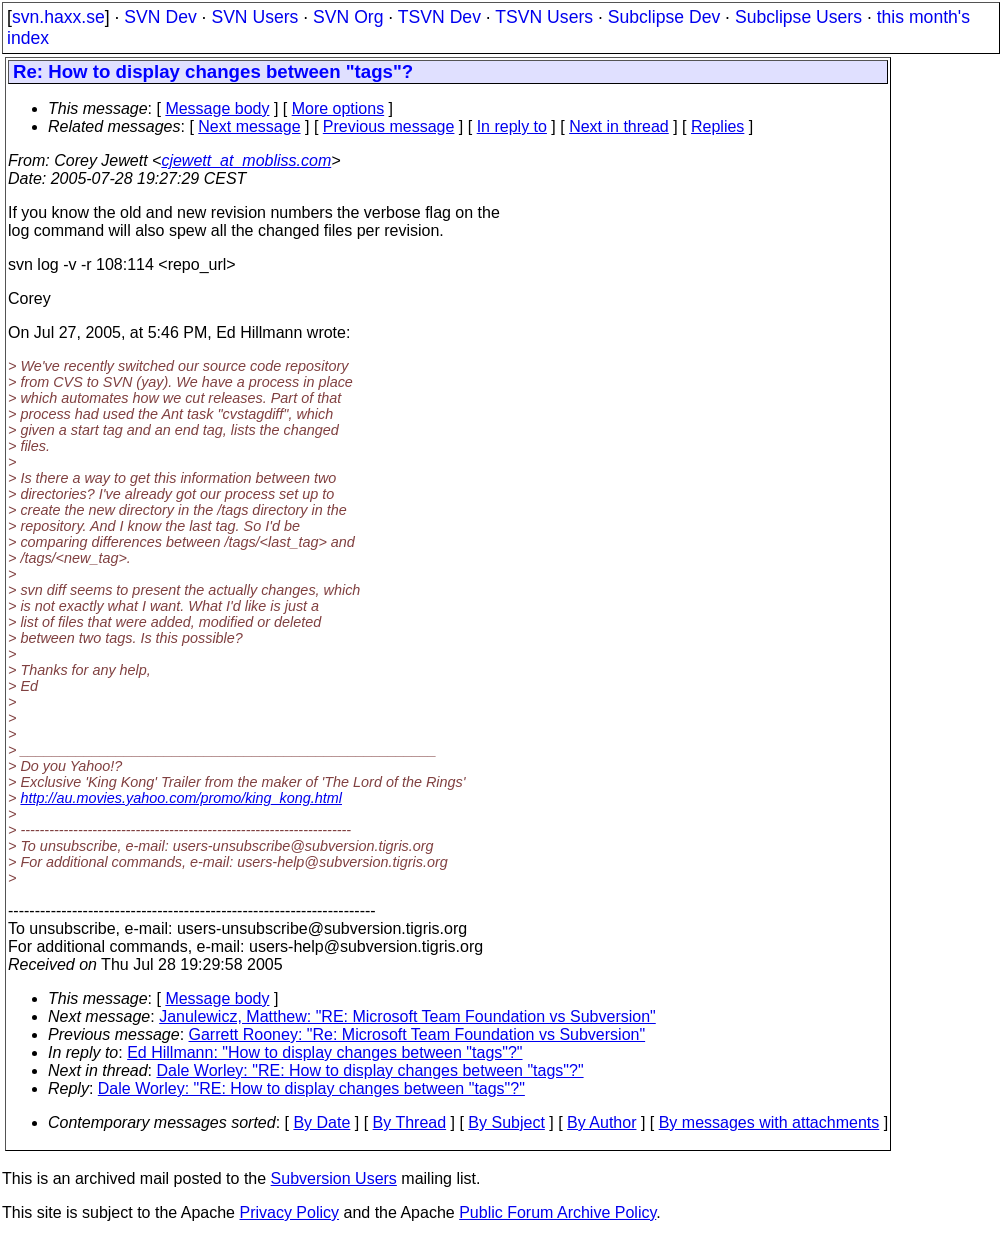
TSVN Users (544, 17)
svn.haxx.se (58, 17)
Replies (717, 126)
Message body (217, 108)
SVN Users (254, 17)
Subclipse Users (798, 17)
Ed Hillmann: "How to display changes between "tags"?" (324, 1052)
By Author (601, 1122)
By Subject (506, 1122)
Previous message (389, 126)
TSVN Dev (439, 17)
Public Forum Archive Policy (557, 1212)
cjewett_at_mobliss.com (246, 160)
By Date (321, 1122)
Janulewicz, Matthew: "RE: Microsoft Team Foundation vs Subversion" (407, 1016)
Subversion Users (334, 1178)
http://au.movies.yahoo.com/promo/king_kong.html (181, 798)
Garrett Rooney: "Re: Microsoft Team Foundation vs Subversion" (417, 1034)
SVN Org (348, 17)
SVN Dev (160, 17)
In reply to (512, 126)
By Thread (410, 1122)
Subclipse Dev (664, 17)
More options (338, 108)
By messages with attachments (769, 1122)
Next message (249, 126)
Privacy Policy (289, 1212)
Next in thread (619, 126)
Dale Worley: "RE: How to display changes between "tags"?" (370, 1070)
